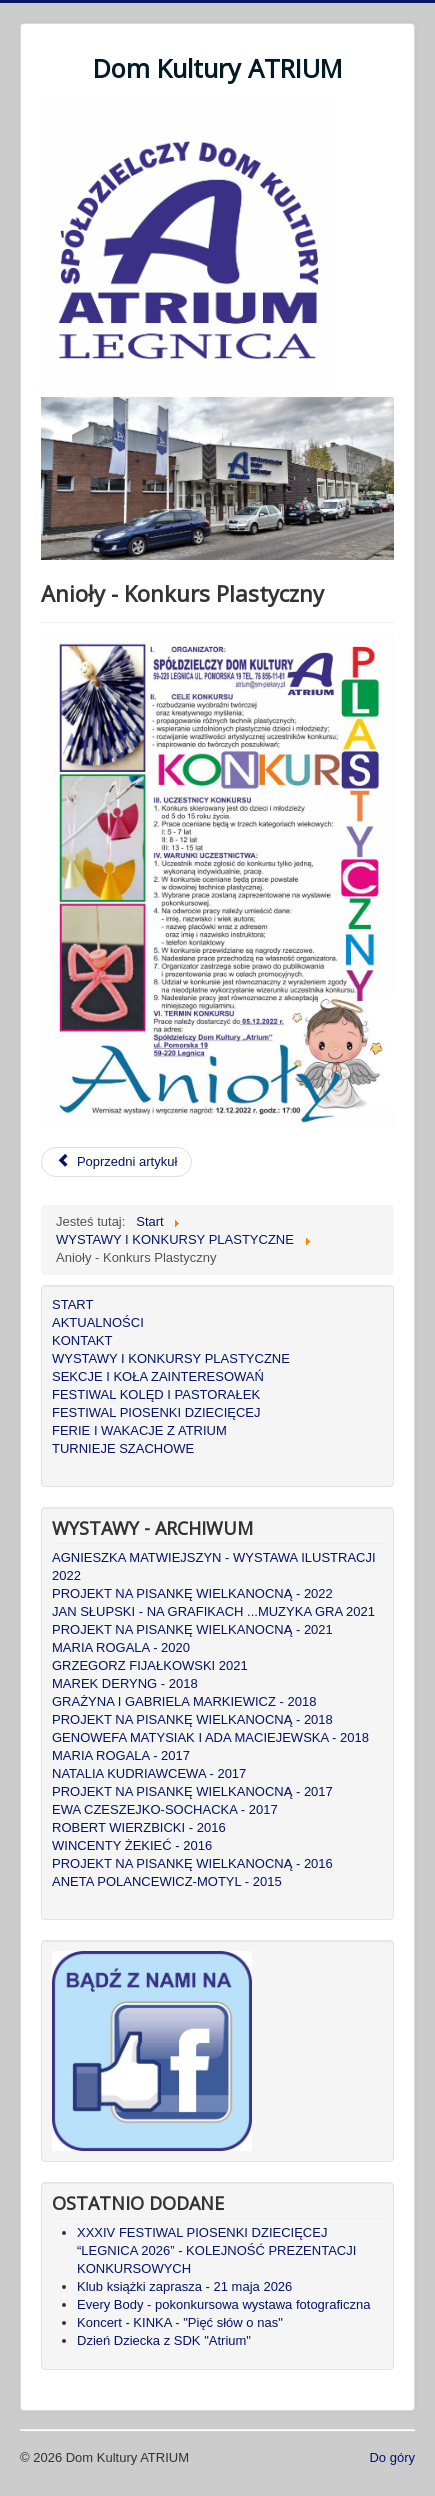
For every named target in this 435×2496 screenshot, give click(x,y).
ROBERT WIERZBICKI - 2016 (139, 1827)
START (72, 1304)
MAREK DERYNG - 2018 (125, 1683)
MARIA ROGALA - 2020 (121, 1647)
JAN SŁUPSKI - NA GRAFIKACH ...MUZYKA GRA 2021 (213, 1611)
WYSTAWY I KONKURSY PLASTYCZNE (171, 1358)
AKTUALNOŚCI (98, 1322)
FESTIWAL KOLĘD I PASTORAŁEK (156, 1394)
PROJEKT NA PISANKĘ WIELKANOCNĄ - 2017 (192, 1791)
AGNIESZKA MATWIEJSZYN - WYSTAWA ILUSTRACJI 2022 (214, 1566)
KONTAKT (82, 1340)
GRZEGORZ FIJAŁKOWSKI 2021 (150, 1665)
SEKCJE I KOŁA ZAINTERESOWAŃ (158, 1376)
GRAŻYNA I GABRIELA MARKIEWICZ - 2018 (184, 1701)
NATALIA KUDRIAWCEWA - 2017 (149, 1773)
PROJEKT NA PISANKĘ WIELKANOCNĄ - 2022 (192, 1593)
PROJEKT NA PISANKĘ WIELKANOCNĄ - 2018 (192, 1719)
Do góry (392, 2457)
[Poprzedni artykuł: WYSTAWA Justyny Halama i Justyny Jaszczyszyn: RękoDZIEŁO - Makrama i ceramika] (116, 1162)
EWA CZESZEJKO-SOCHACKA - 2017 (165, 1809)
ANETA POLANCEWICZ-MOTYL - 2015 (167, 1881)
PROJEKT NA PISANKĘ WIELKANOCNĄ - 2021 (192, 1629)
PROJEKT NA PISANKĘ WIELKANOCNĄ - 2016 (192, 1863)
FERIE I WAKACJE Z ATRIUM (139, 1430)
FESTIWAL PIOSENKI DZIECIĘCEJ (156, 1412)
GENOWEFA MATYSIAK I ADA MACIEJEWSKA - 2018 (210, 1737)
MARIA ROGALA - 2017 (121, 1755)
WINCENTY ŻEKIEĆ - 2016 (132, 1845)
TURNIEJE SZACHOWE (123, 1448)
